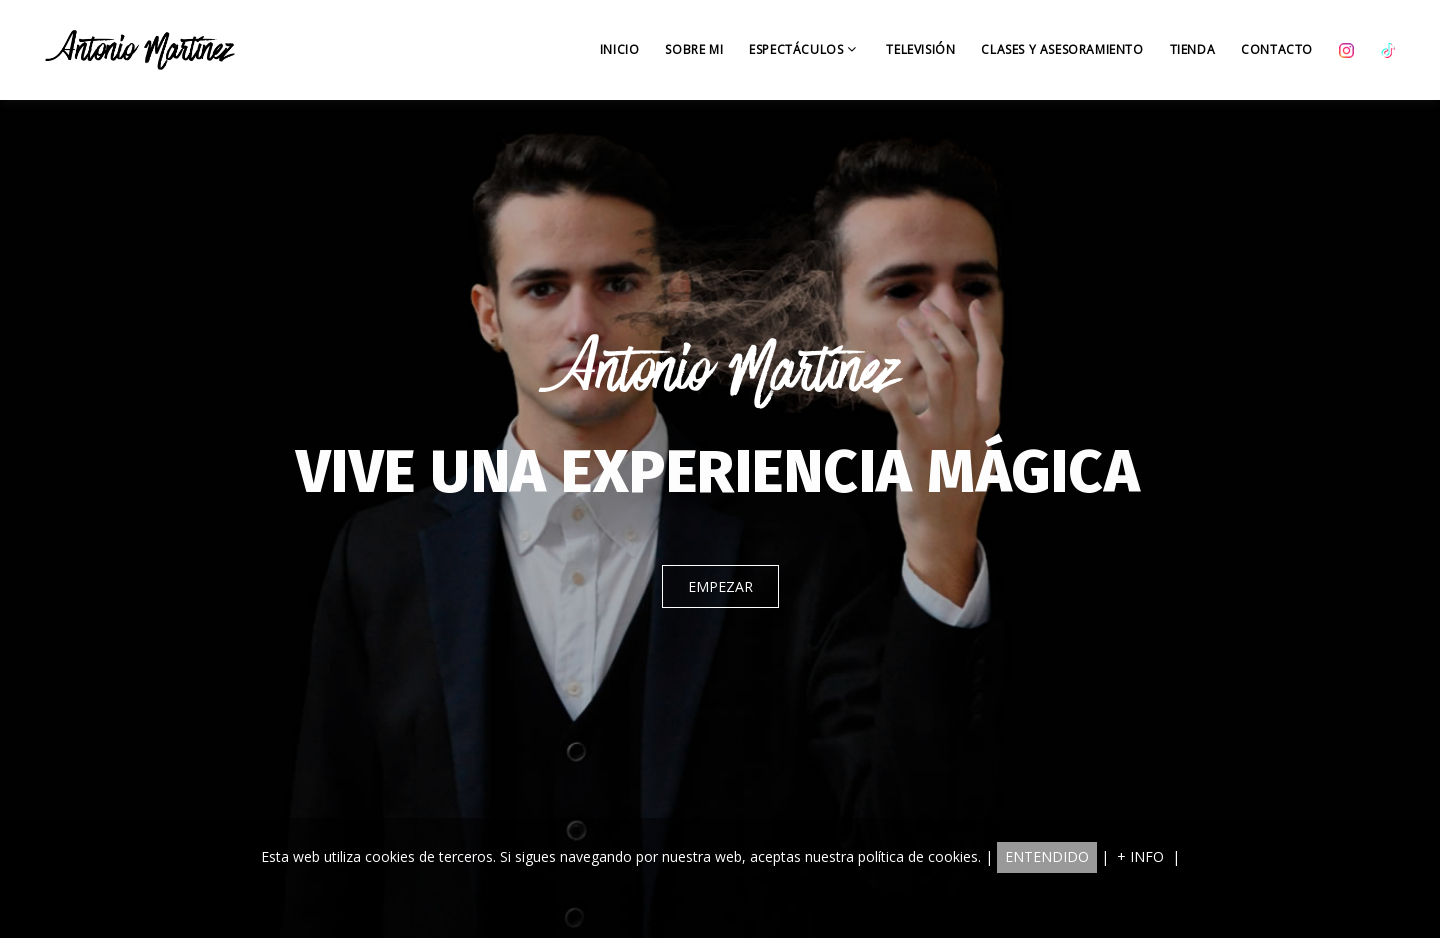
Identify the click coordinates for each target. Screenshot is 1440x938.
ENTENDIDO (1047, 856)
